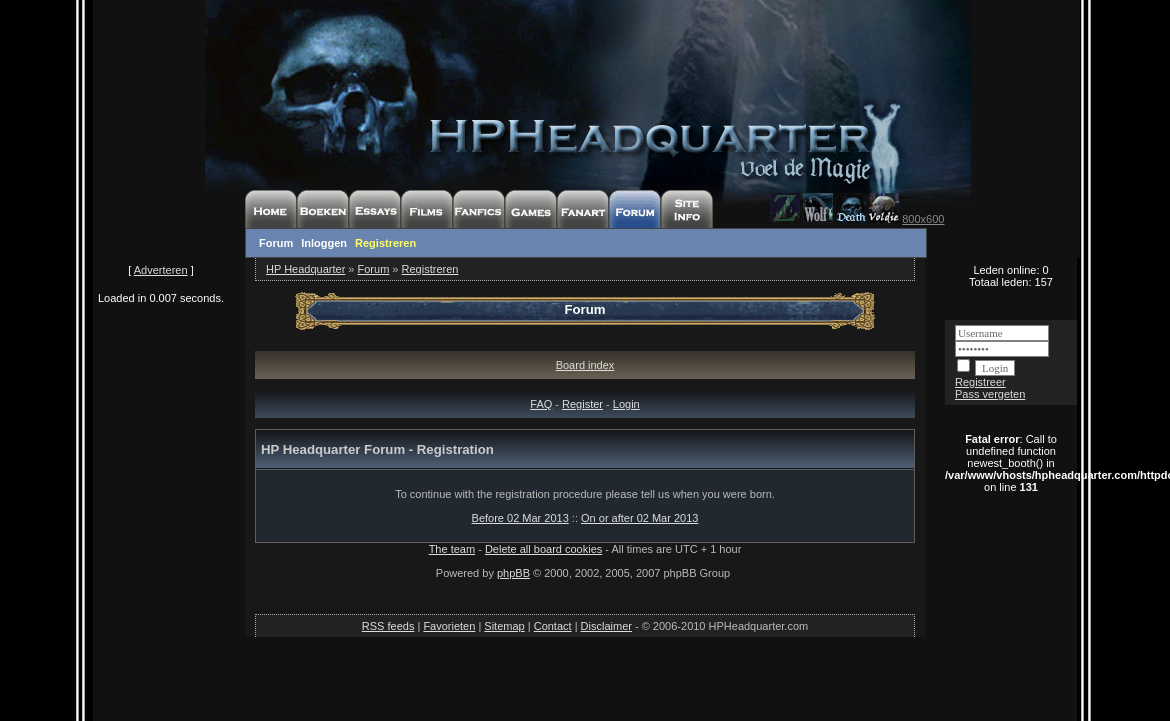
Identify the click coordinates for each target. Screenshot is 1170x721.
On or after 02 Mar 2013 (639, 518)
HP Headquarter (305, 269)
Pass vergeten (990, 394)
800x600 (923, 219)
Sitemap (504, 626)
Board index (585, 365)
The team (452, 549)
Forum (276, 243)
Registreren (385, 243)
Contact (553, 626)
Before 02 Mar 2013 (520, 518)
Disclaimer (606, 626)
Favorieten (449, 626)
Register (582, 404)
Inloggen (324, 243)
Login (626, 404)
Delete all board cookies (543, 549)
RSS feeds (388, 626)
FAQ (541, 404)
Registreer (980, 382)
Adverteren (161, 270)
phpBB (513, 573)
